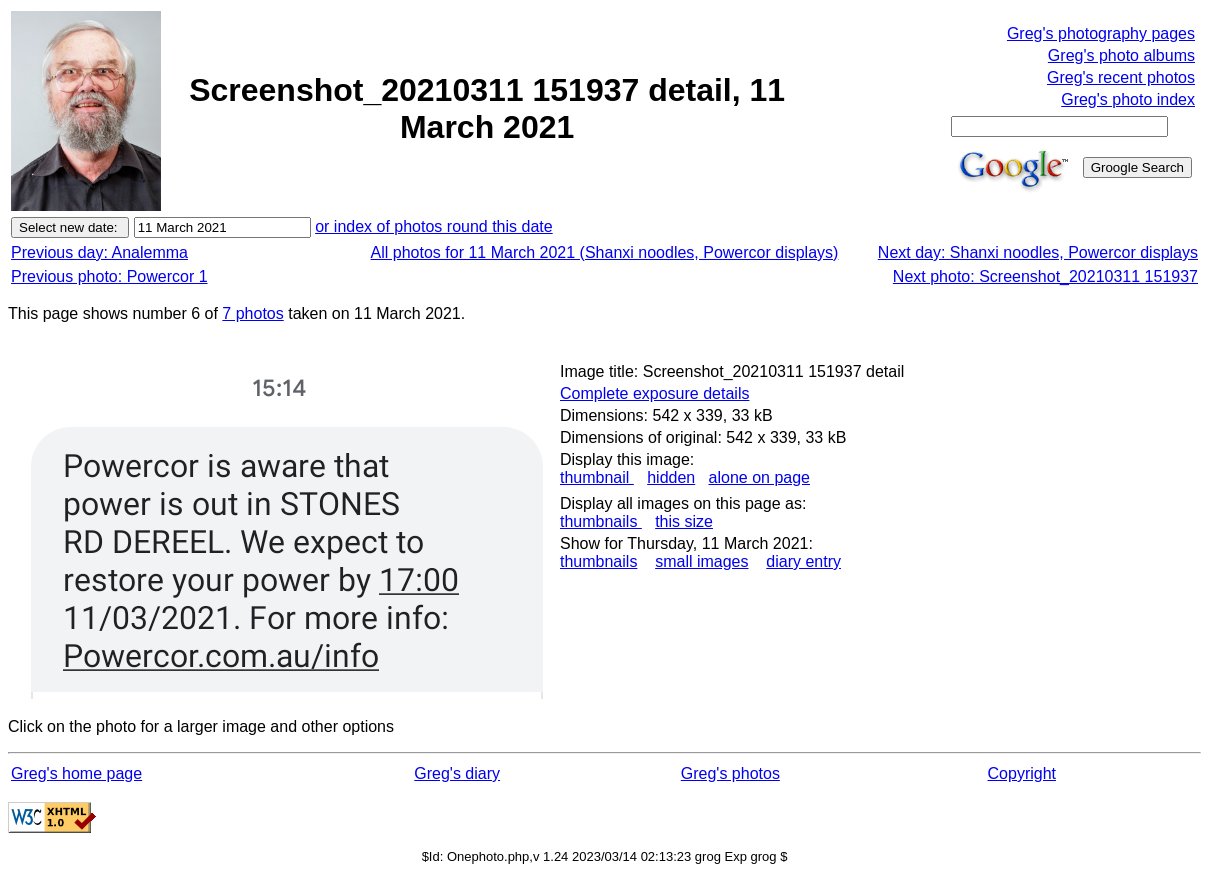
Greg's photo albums (1121, 55)
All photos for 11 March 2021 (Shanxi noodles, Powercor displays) (605, 252)
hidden (671, 477)
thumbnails (601, 521)
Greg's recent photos (1121, 77)
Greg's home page (76, 773)
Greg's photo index (1128, 99)
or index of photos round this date (434, 226)
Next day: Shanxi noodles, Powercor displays (1038, 252)
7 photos (252, 313)
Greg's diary (457, 773)
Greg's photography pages (1101, 33)
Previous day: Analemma (99, 252)
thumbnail (597, 477)
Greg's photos (730, 773)
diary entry (803, 561)
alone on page (759, 477)
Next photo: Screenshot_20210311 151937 (1045, 276)
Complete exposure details (654, 393)
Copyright (1022, 773)
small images (701, 561)
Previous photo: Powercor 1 (109, 276)
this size (684, 521)
